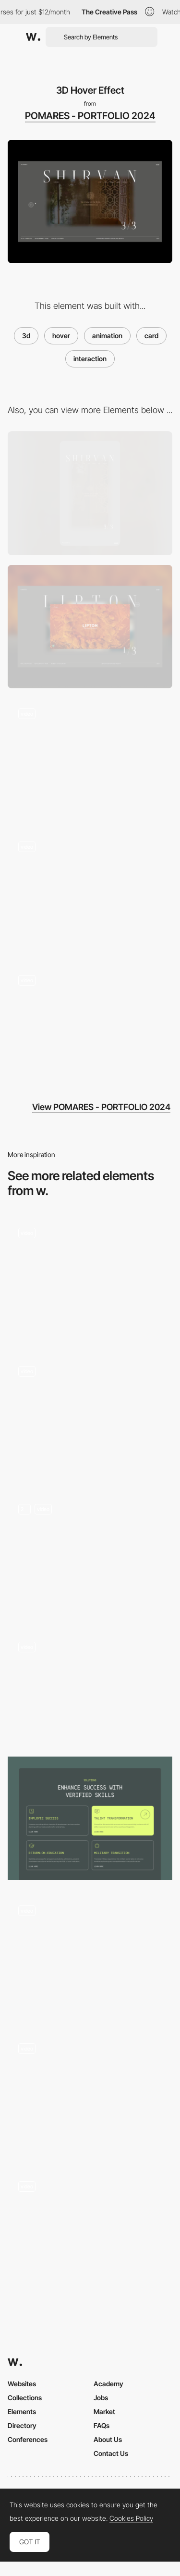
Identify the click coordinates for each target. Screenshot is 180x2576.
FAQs (101, 2425)
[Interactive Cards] (90, 1279)
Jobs (101, 2397)
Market (104, 2411)
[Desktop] (90, 626)
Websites (22, 2384)
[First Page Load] (90, 759)
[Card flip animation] (90, 1554)
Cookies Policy (131, 2518)
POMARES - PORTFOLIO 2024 (90, 116)
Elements (22, 2411)
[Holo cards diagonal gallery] (90, 1687)
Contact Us (111, 2453)
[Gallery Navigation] (90, 892)
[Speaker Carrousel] (90, 1956)
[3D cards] (90, 2232)
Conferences (28, 2439)
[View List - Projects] (90, 1416)
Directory (22, 2425)
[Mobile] (90, 493)
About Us (108, 2439)
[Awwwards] (33, 37)
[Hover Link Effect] (90, 1025)
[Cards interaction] (90, 1818)
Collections (25, 2397)
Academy (108, 2384)
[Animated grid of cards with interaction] (90, 2094)
